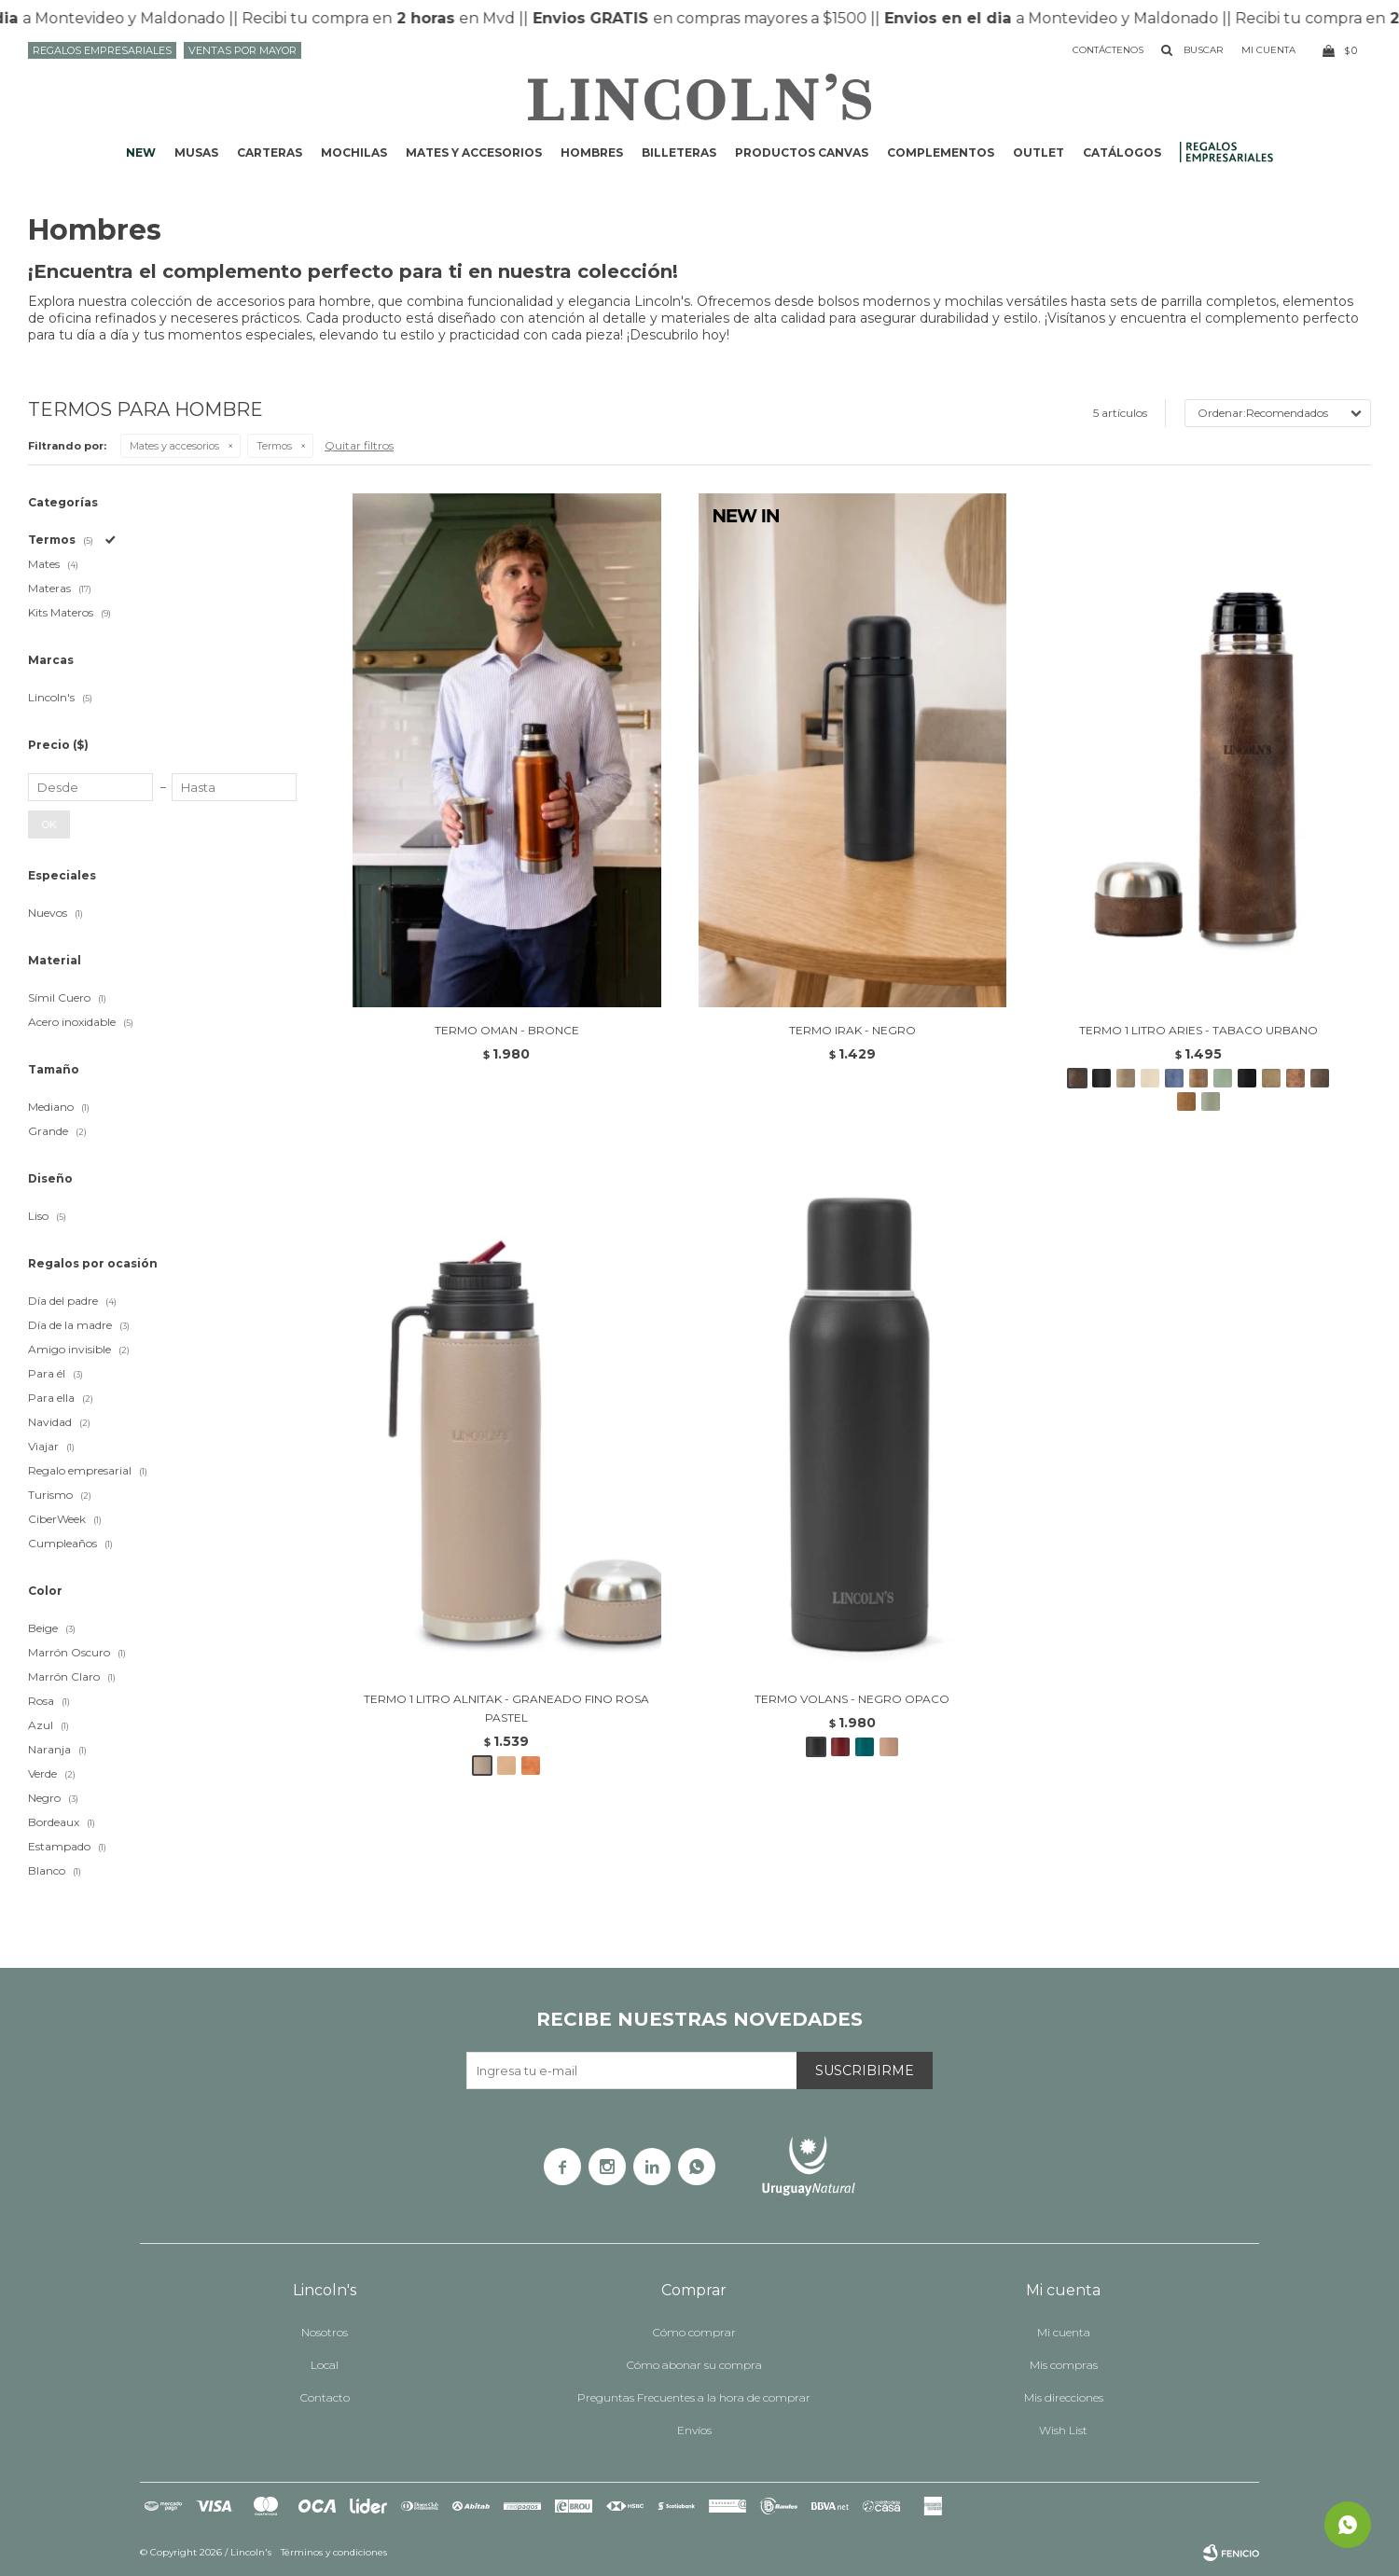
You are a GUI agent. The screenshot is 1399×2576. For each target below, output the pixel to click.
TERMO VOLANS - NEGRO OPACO (852, 1699)
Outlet (1038, 152)
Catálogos (1122, 152)
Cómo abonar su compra (694, 2365)
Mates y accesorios (474, 152)
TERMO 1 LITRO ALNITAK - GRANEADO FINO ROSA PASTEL (506, 1708)
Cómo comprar (694, 2332)
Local (325, 2365)
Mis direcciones (1063, 2397)
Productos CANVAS (801, 152)
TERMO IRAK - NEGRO (852, 1030)
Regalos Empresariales (102, 50)
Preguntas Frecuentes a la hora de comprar (693, 2397)
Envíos (694, 2430)
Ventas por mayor (242, 50)
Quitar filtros (359, 445)
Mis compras (1064, 2365)
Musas (196, 152)
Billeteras (679, 152)
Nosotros (324, 2332)
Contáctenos (1108, 50)
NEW (141, 152)
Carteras (269, 152)
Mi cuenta (1063, 2332)
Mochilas (354, 152)
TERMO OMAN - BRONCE (507, 1030)
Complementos (940, 152)
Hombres (592, 152)
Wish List (1063, 2430)
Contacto (325, 2397)
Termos (274, 445)
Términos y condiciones (334, 2552)
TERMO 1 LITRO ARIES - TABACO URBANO (1198, 1030)
